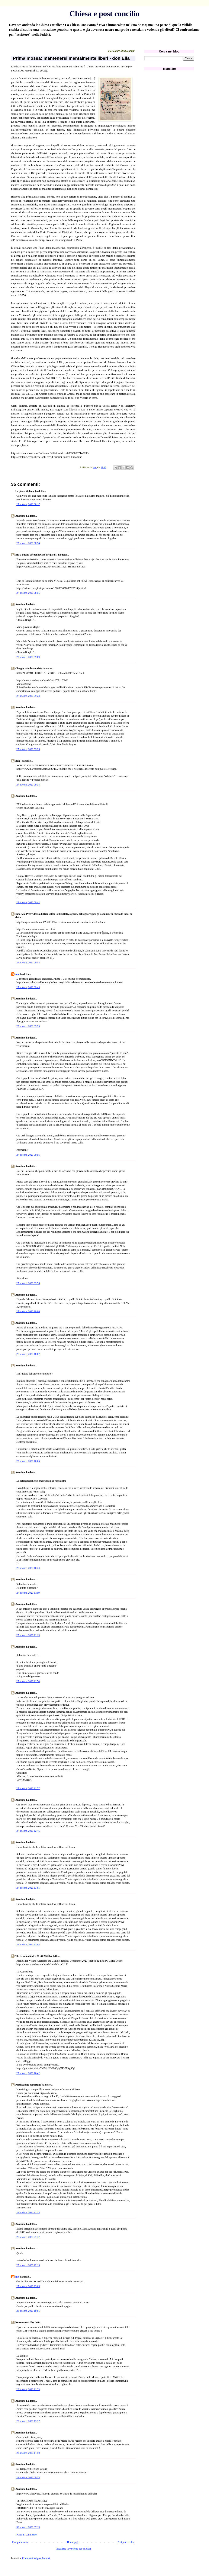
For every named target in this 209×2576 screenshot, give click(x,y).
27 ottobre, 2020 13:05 (28, 1887)
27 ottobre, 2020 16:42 (28, 2073)
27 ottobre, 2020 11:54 (28, 1681)
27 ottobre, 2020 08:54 (28, 543)
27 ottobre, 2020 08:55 (28, 592)
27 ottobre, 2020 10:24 (28, 1568)
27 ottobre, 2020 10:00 (28, 1311)
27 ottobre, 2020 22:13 (28, 2265)
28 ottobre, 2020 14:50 (28, 2452)
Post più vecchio (126, 2542)
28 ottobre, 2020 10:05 (28, 2310)
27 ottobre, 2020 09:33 (28, 784)
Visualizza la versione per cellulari (73, 2548)
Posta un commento (26, 2534)
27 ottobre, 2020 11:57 (28, 1788)
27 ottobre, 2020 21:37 (28, 2237)
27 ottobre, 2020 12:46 (28, 1830)
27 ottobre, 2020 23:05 (28, 2286)
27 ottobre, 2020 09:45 (28, 962)
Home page (73, 2542)
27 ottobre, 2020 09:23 (28, 695)
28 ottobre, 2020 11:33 (28, 2389)
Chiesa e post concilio (105, 13)
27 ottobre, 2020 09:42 (28, 902)
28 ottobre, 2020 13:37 (28, 2421)
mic (17, 974)
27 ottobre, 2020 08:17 (28, 504)
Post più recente (20, 2542)
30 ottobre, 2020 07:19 (28, 2527)
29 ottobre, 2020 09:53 (28, 2477)
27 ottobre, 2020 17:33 (28, 2212)
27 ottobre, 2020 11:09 (28, 1592)
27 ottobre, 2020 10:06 (28, 1461)
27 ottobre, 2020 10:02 (28, 1354)
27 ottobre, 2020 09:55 (28, 1026)
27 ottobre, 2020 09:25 (28, 749)
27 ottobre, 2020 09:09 (28, 657)
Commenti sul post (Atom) (36, 2558)
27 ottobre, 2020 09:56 (28, 1154)
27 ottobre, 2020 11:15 (28, 1635)
